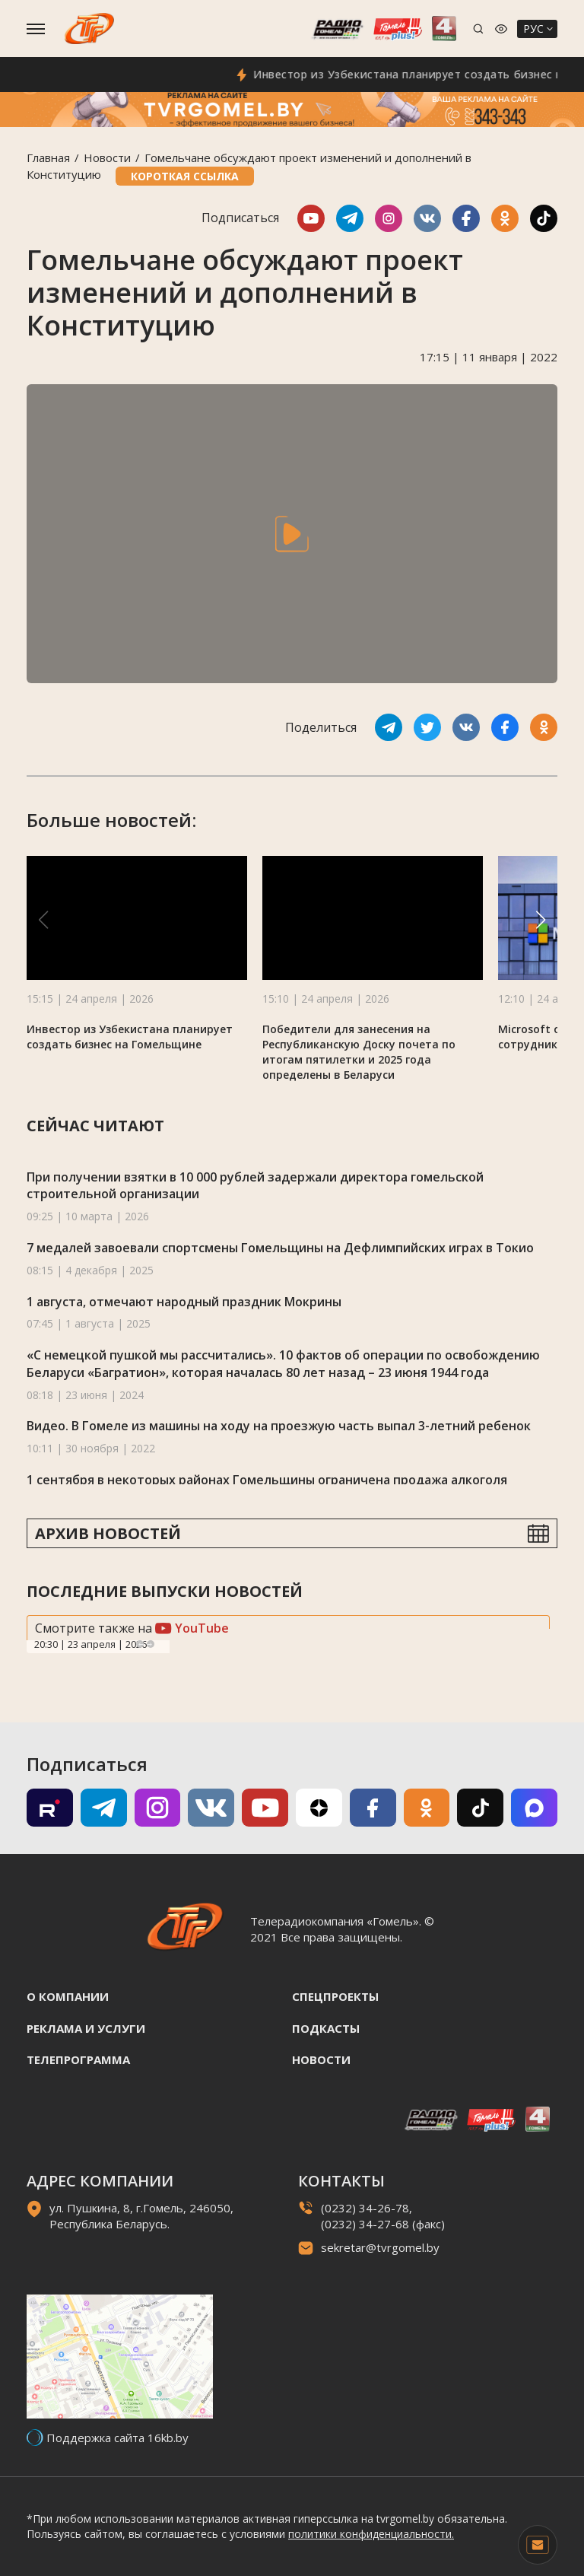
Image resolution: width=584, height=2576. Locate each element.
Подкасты (326, 2028)
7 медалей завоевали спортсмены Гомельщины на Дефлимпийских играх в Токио (280, 1247)
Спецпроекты (335, 1996)
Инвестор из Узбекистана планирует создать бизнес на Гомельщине (130, 1036)
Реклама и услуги (86, 2028)
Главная (48, 157)
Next (150, 1644)
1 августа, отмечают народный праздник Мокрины (184, 1301)
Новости (107, 157)
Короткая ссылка (185, 176)
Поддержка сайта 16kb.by (117, 2437)
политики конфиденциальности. (371, 2534)
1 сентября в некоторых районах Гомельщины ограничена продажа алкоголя (267, 1479)
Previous (140, 1644)
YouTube (192, 1628)
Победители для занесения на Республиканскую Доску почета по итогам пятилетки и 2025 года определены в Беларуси (358, 1052)
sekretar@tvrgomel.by (380, 2247)
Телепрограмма (78, 2059)
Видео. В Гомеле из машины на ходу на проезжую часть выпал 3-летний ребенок (279, 1425)
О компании (68, 1996)
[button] (541, 920)
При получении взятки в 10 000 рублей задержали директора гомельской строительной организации (255, 1186)
